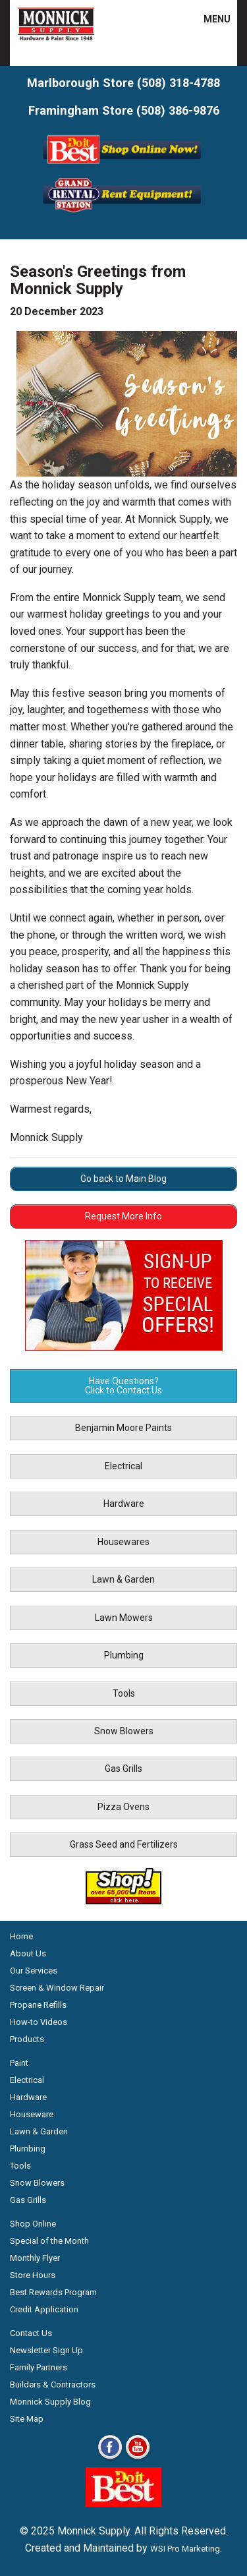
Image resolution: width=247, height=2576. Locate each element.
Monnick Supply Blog (50, 2402)
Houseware (31, 2114)
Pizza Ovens (123, 1806)
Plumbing (124, 1655)
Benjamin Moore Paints (123, 1427)
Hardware (123, 1503)
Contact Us (31, 2333)
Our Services (33, 1971)
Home (21, 1936)
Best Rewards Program (53, 2292)
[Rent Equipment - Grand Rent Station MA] (123, 211)
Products (27, 2039)
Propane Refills (38, 2005)
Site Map (26, 2419)
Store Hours (32, 2275)
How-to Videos (38, 2022)
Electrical (123, 1466)
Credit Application (44, 2309)
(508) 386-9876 (177, 110)
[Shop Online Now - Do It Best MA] (123, 166)
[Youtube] (137, 2458)
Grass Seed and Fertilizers (124, 1844)
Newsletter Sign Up (46, 2350)
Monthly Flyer (35, 2258)
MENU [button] (209, 19)
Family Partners (38, 2367)
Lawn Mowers (124, 1617)
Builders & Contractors (53, 2384)
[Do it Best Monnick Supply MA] (123, 2503)
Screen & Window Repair (57, 1988)
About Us (28, 1953)
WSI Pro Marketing (185, 2549)
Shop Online (33, 2224)
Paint (19, 2063)
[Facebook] (110, 2458)
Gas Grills (123, 1768)
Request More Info (123, 1216)
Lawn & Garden (123, 1579)
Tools (124, 1693)
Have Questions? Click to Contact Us (123, 1385)
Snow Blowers (123, 1731)
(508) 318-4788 (178, 83)
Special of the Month (49, 2241)
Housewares (123, 1542)
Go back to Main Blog (123, 1178)
